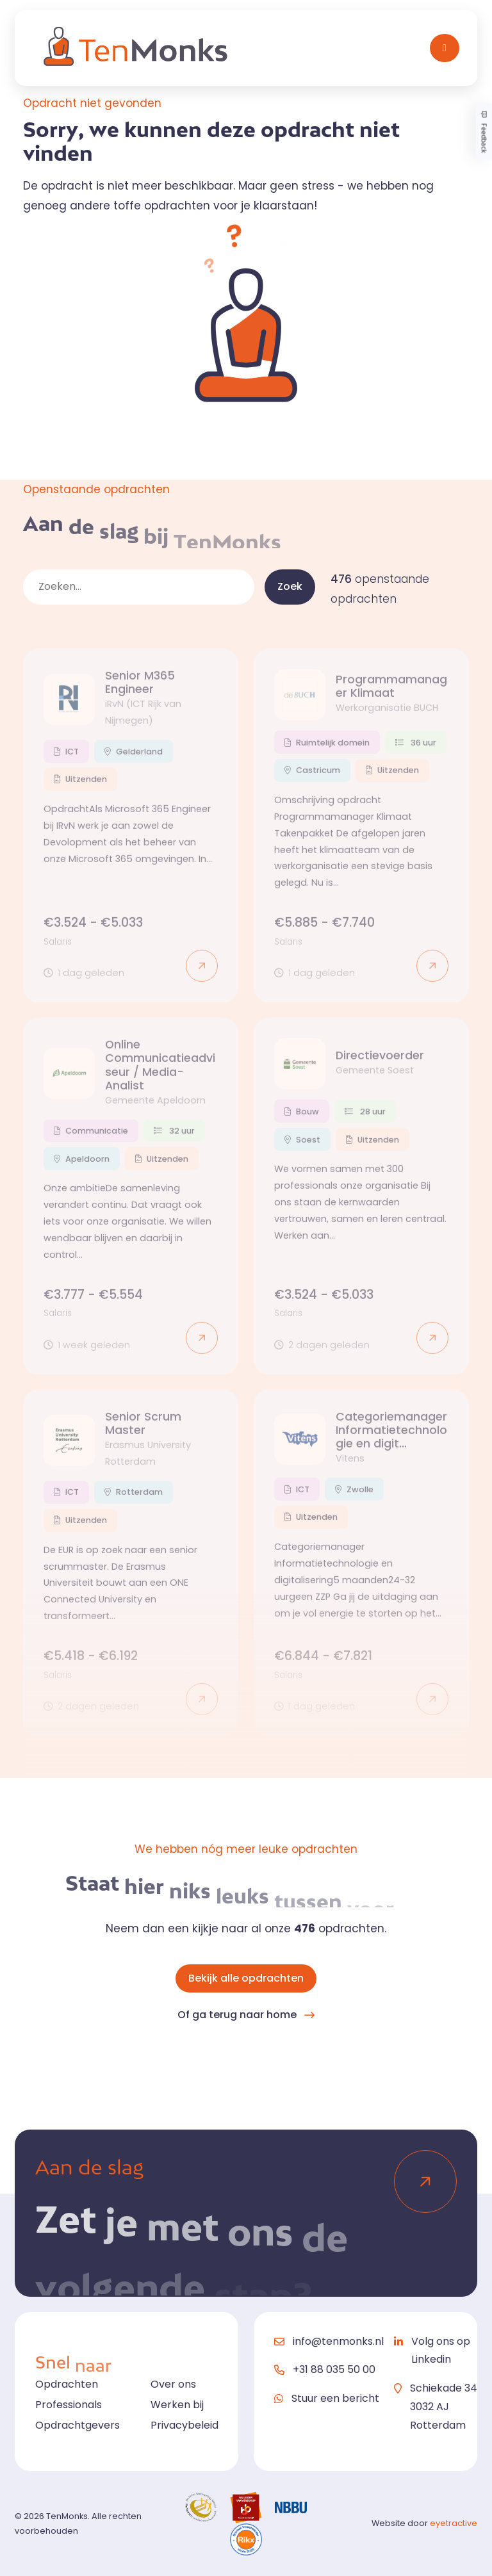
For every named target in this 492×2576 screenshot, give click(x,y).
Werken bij (177, 2404)
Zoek (289, 586)
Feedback (484, 131)
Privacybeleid (184, 2425)
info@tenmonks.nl (338, 2341)
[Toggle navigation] (444, 48)
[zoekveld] (138, 586)
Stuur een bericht (335, 2398)
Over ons (173, 2384)
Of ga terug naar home (237, 2014)
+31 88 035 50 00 (334, 2369)
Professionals (68, 2404)
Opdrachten (66, 2384)
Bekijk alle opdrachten (246, 1978)
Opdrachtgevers (77, 2425)
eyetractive (453, 2523)
